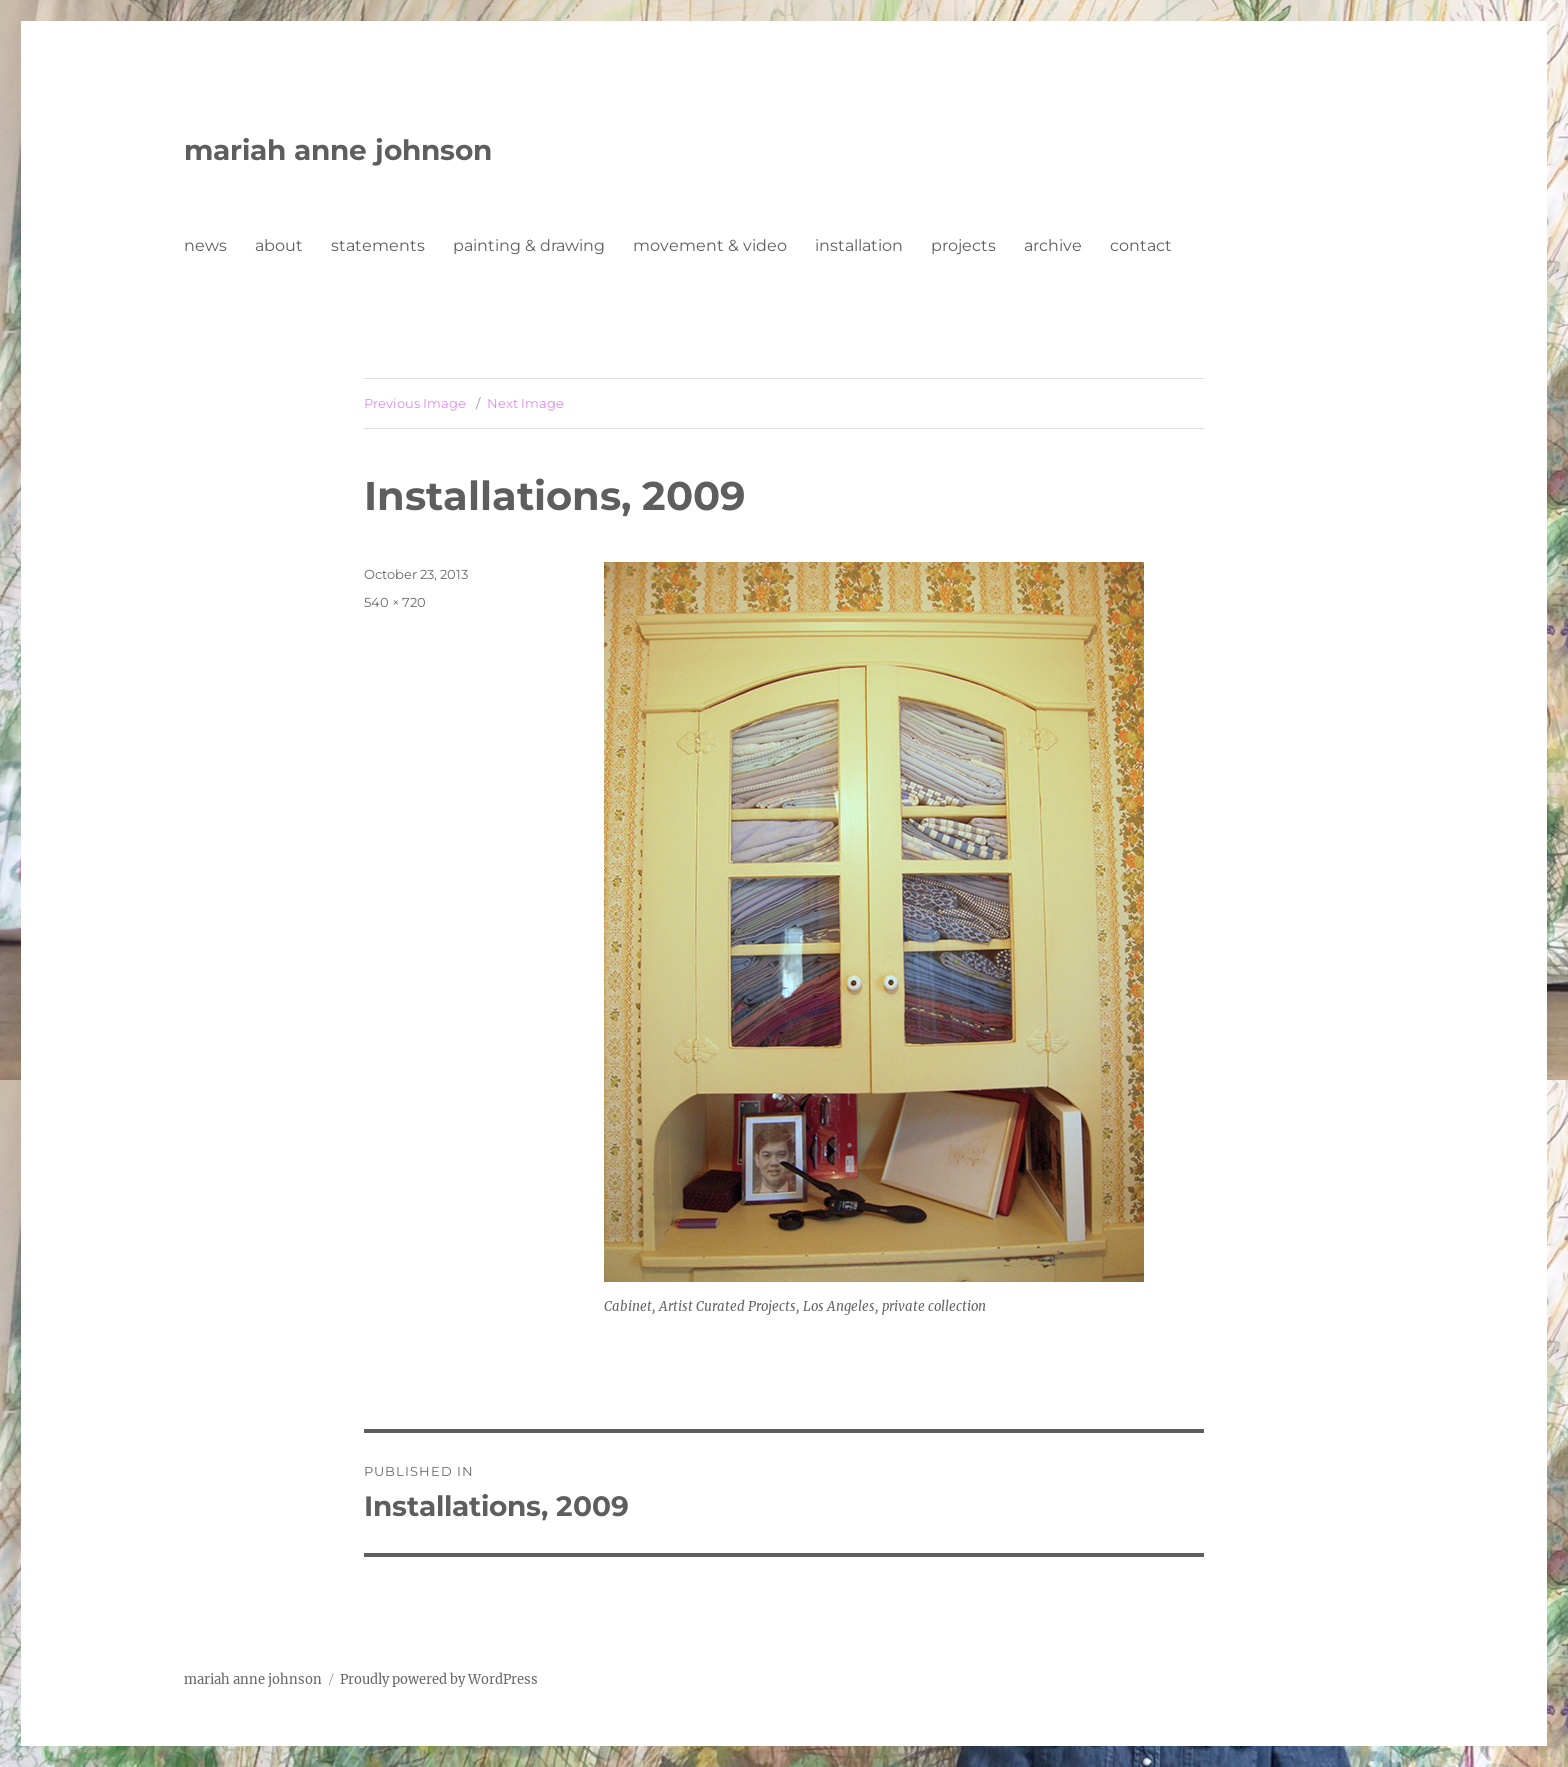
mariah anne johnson (338, 150)
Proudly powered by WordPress (439, 1679)
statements (378, 245)
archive (1053, 245)
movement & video (710, 245)
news (205, 245)
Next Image (525, 403)
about (279, 245)
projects (963, 245)
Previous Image (415, 403)
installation (859, 245)
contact (1141, 245)
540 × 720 (395, 602)
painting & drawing (529, 245)
